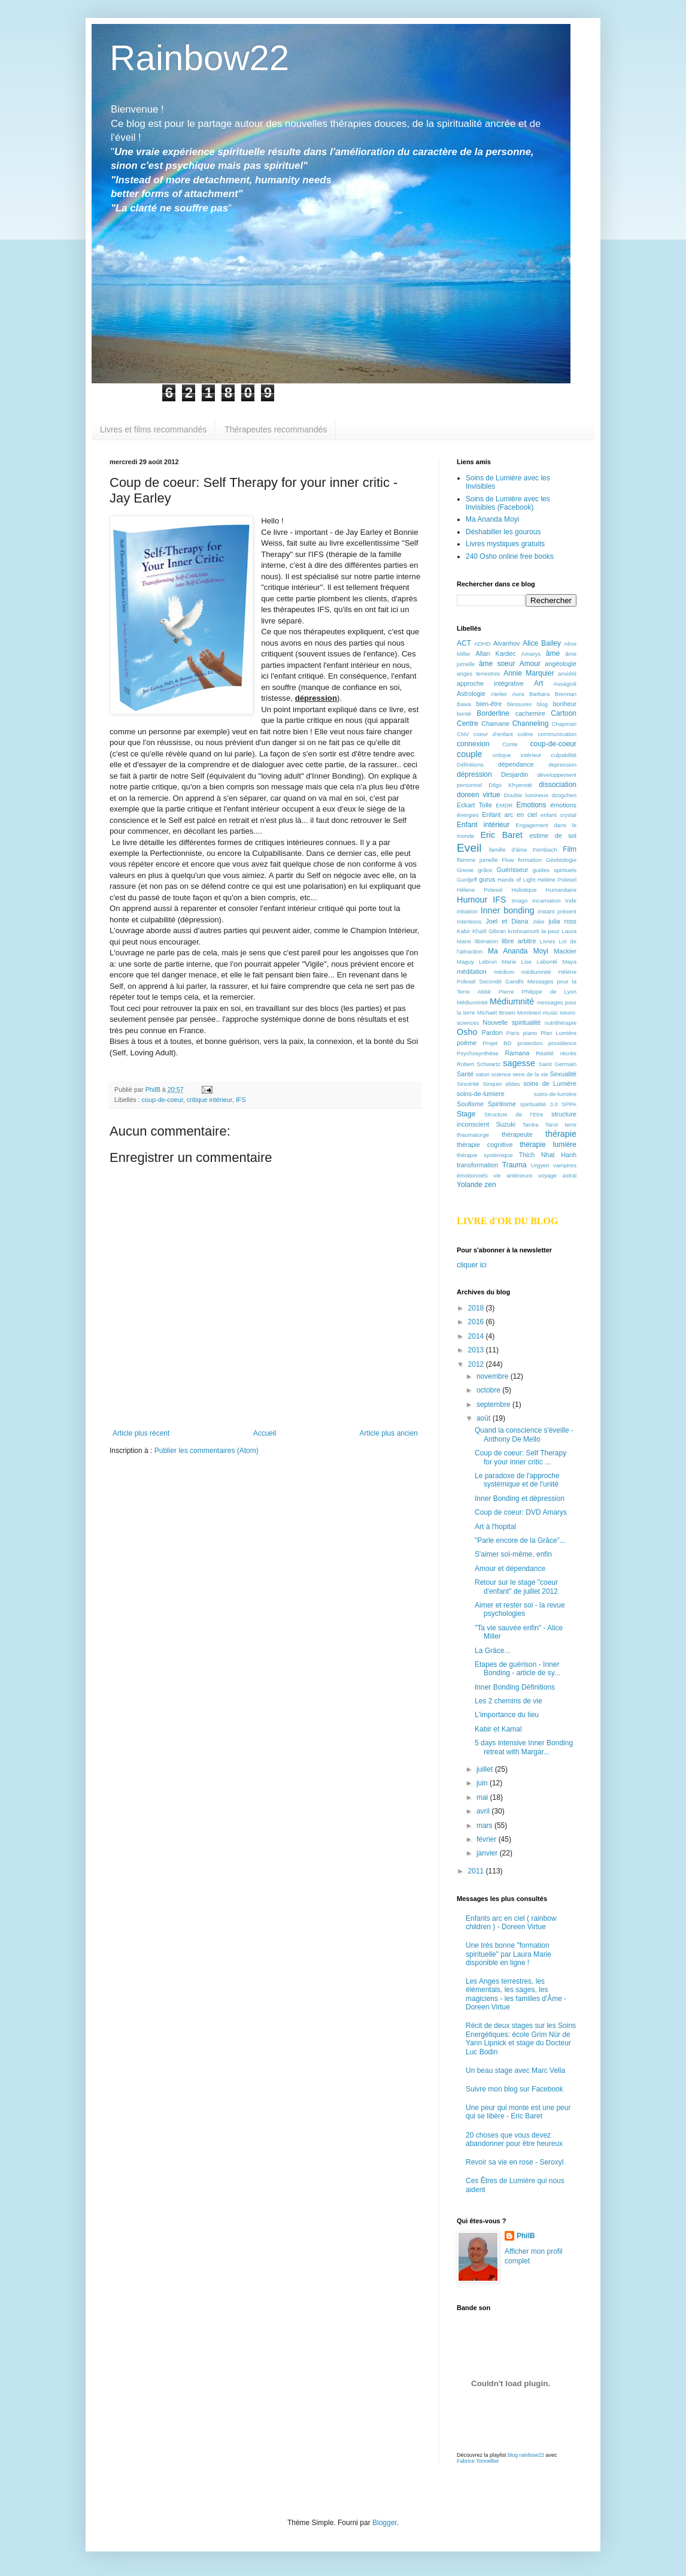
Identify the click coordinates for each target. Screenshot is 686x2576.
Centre (467, 723)
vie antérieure (512, 1175)
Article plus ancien (389, 1433)
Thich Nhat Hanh (547, 1154)
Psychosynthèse (478, 1053)
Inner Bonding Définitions (515, 1687)
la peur (550, 931)
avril (483, 1811)
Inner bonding (508, 910)
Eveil (469, 847)
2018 (477, 1308)
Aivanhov (506, 643)
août (484, 1418)
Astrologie (471, 693)
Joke (538, 921)
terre (570, 1124)
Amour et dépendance (510, 1568)
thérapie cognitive (484, 1144)
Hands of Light (516, 879)
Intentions (469, 921)
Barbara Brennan (552, 694)
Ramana (517, 1053)
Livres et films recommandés (153, 429)
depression (562, 764)
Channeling (530, 723)
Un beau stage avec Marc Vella (515, 2070)
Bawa (464, 704)
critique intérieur (209, 1099)
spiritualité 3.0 (539, 1104)
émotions (563, 805)
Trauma (514, 1165)
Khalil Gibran (489, 931)
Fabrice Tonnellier (478, 2461)
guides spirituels (554, 870)
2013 (477, 1350)
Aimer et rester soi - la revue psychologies (520, 1609)
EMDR (504, 805)
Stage (466, 1114)
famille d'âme (508, 849)
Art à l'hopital (495, 1526)
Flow (508, 859)
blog (542, 704)
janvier (488, 1853)
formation (530, 859)
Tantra (531, 1124)
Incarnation (546, 900)
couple (469, 754)
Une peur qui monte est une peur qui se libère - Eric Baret (518, 2111)
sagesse (519, 1063)
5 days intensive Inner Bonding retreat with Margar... (524, 1747)
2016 (477, 1322)
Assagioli (565, 683)
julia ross (562, 921)
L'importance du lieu (507, 1715)
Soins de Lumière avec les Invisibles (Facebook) (508, 503)
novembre (493, 1376)
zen (490, 1184)
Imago (520, 900)
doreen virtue (478, 795)
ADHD (482, 643)
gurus (487, 879)
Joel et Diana (506, 921)
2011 (477, 1871)
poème (466, 1042)
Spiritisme (502, 1103)
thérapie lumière (548, 1144)
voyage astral (557, 1175)
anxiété (567, 673)
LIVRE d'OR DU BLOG (507, 1221)
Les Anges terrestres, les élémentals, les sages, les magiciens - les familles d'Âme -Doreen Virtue (516, 1994)
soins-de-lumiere (481, 1093)
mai (483, 1797)
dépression (474, 774)
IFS (241, 1099)
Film (569, 849)
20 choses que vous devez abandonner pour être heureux (514, 2139)
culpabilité (563, 755)
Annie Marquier (528, 673)
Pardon (492, 1032)
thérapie (560, 1134)
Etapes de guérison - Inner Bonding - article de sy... (517, 1668)
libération (486, 941)
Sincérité (468, 1083)
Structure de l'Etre (514, 1114)
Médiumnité (512, 1001)
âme (553, 653)
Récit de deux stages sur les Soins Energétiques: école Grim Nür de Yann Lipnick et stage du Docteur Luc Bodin (521, 2038)
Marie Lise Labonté (529, 961)
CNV (463, 734)
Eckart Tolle (474, 805)
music (550, 1012)
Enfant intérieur (483, 825)
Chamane (495, 723)
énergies (468, 815)
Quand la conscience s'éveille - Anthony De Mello (524, 1434)
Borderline (492, 713)
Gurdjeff (467, 879)
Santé (465, 1073)
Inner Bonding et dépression (519, 1498)
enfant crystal (558, 815)
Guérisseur (513, 869)
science (501, 1074)
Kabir (463, 931)
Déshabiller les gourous (503, 532)
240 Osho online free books (510, 556)
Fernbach (545, 849)
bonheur (564, 703)
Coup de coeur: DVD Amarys (521, 1512)
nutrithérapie (560, 1022)
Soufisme (470, 1103)
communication (557, 734)
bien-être (489, 703)
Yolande (469, 1184)
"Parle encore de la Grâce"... (520, 1540)
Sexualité (563, 1073)
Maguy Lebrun (477, 961)
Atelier (499, 694)
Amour (530, 663)
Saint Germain (557, 1064)
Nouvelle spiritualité (511, 1022)
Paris (513, 1033)
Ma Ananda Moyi (492, 519)
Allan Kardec (496, 653)
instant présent (557, 911)
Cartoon (563, 713)
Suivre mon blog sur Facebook (514, 2089)
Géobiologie (561, 859)
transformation (477, 1165)
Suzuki (505, 1124)
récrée (568, 1053)
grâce (485, 870)
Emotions (532, 805)
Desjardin (515, 774)
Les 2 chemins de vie (508, 1701)
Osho (467, 1032)
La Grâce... (492, 1650)
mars (485, 1825)
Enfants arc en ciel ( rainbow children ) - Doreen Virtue (511, 1922)
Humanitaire (560, 889)
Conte (510, 744)
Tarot (551, 1124)
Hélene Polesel (480, 889)
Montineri (529, 1012)
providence (562, 1043)
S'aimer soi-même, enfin (513, 1554)
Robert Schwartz (478, 1064)
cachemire (530, 713)
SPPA (568, 1104)
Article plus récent (141, 1433)
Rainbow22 (199, 58)
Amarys (531, 653)
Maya (569, 961)
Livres (548, 941)
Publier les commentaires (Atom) (206, 1450)
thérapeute (517, 1134)
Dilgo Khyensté (510, 785)
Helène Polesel (557, 879)
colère (525, 734)
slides (512, 1083)
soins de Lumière (549, 1083)
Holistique (523, 889)
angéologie (560, 663)
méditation (472, 971)
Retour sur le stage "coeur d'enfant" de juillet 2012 (516, 1586)
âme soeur (497, 663)
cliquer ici (472, 1265)
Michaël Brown (496, 1012)
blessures (519, 704)
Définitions (470, 764)
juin (483, 1783)
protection (529, 1043)
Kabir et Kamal (498, 1729)
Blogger (384, 2523)
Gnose (465, 870)
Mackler (565, 951)
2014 (477, 1336)
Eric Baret (501, 835)
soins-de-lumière (555, 1094)
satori (482, 1074)
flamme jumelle (477, 859)
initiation (467, 911)
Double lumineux (526, 795)
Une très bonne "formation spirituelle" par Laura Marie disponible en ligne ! (508, 1954)
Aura (518, 694)
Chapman (563, 724)
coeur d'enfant (493, 734)
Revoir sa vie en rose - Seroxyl (514, 2162)
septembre (494, 1404)
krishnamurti (523, 931)
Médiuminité (472, 1002)
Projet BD (496, 1043)
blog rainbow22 (526, 2455)
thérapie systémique (484, 1155)
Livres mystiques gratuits (505, 544)
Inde (570, 900)
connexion (473, 744)
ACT (464, 643)
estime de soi (553, 835)
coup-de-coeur (162, 1099)
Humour (472, 899)
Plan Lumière (558, 1033)
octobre (489, 1390)
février (487, 1839)
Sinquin (492, 1083)
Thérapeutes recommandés (275, 429)
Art (538, 683)
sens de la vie (530, 1074)
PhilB (526, 2236)
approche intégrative (490, 683)
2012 (477, 1364)
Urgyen (540, 1165)
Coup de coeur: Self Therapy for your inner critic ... (520, 1457)
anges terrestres (478, 673)
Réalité (545, 1053)
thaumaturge (473, 1134)
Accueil (265, 1433)
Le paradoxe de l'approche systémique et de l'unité (517, 1480)
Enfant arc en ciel (509, 814)
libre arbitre (519, 941)
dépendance (515, 764)
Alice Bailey (542, 643)
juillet (485, 1769)
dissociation (557, 784)
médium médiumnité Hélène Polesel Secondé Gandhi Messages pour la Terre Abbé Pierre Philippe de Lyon (516, 981)
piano (530, 1033)
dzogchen (563, 795)
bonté (464, 713)
